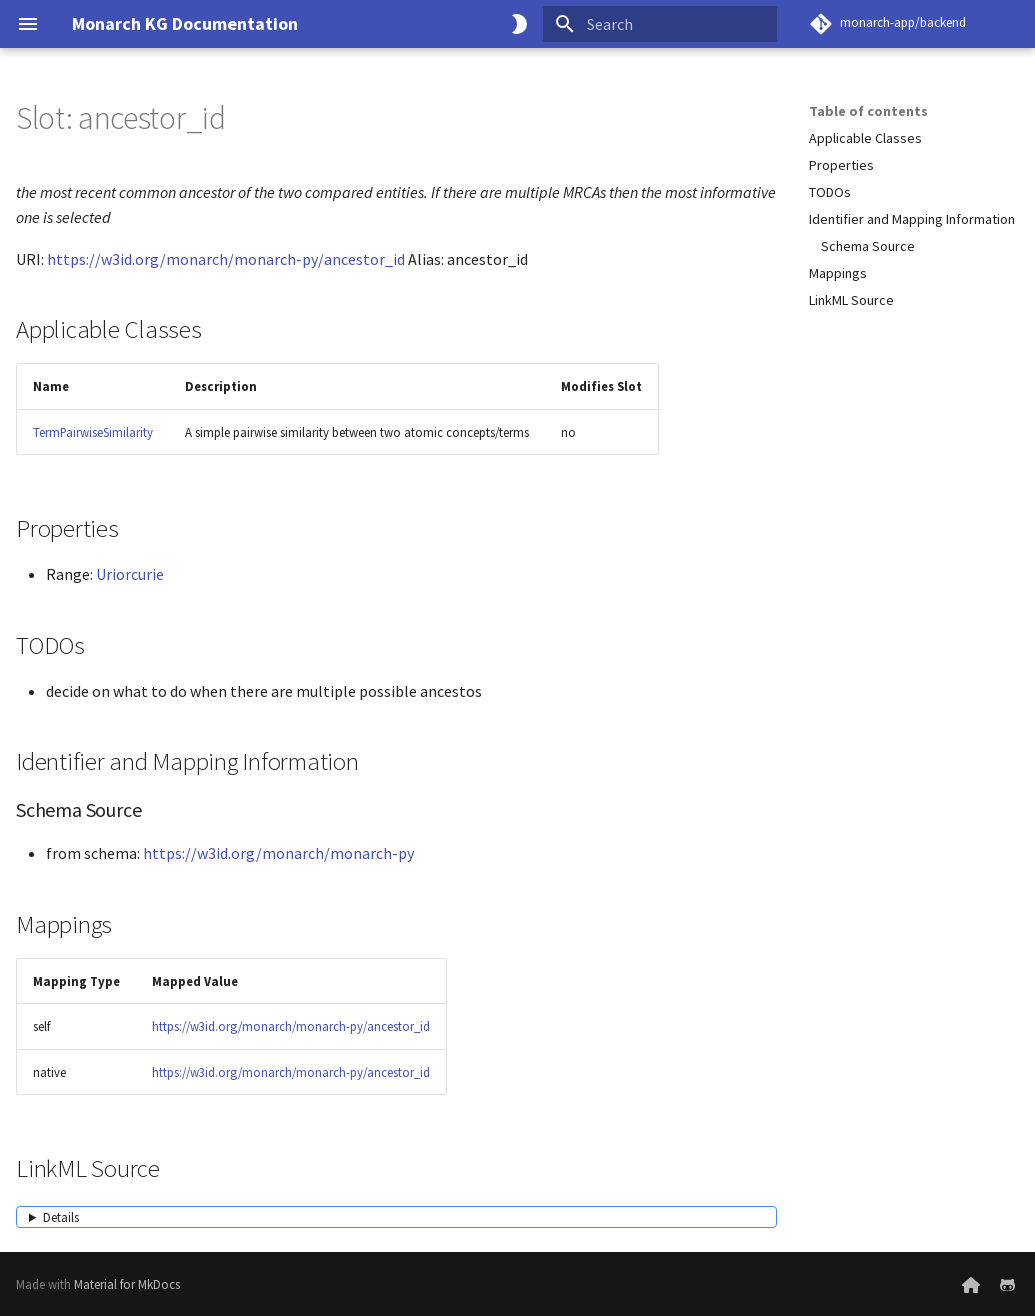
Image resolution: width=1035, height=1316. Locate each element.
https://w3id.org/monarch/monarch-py (278, 853)
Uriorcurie (130, 574)
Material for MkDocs (127, 1284)
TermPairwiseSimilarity (93, 432)
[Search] (660, 24)
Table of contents (868, 111)
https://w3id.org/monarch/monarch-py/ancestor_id (226, 259)
